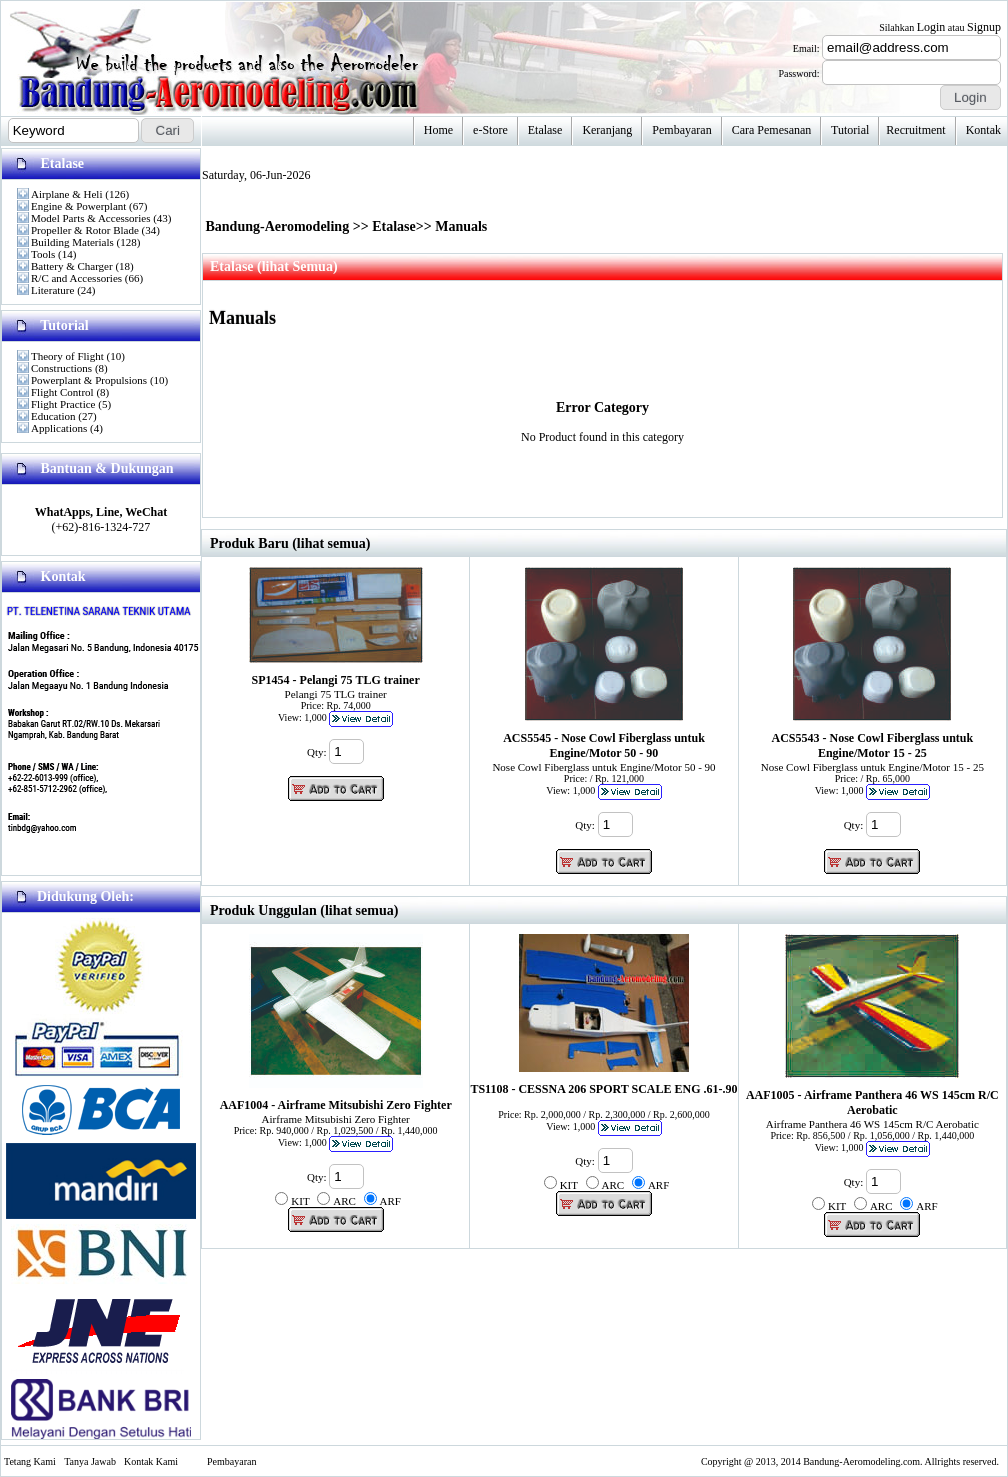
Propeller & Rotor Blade (85, 230)
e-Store (490, 130)
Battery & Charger (72, 266)
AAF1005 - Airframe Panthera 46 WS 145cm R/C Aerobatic (872, 1102)
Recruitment (915, 130)
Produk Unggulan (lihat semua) (304, 910)
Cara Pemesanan (772, 130)
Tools (43, 254)
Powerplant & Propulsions (89, 380)
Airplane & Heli (66, 194)
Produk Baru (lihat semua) (290, 543)
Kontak (983, 130)
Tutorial (850, 130)
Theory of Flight (67, 356)
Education (53, 416)
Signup (984, 27)
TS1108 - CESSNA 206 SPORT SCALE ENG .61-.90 (603, 1089)
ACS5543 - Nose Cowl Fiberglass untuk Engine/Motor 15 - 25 (872, 745)
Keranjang (607, 130)
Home (438, 130)
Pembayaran (681, 130)
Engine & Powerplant (78, 206)
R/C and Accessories (76, 278)
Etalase (545, 130)
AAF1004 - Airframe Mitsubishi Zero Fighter (336, 1105)
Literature (52, 290)
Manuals (461, 226)
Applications (59, 428)
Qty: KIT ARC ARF (338, 1201)
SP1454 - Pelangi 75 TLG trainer (336, 680)
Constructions (61, 368)
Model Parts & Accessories (90, 218)
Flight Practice (63, 404)
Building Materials (72, 242)
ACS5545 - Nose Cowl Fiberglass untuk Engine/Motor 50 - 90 (604, 745)
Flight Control (62, 392)
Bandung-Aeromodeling (278, 226)
